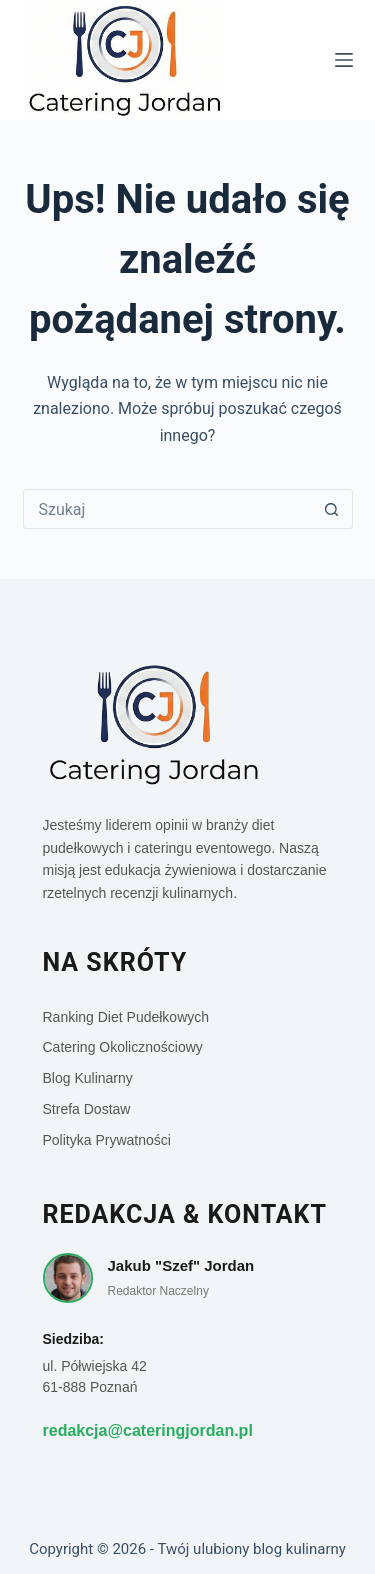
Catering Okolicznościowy (123, 1047)
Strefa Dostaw (87, 1109)
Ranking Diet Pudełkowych (126, 1017)
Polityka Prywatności (107, 1140)
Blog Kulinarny (88, 1078)
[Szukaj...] (168, 509)
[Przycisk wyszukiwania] (332, 509)
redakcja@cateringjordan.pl (148, 1430)
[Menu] (344, 60)
